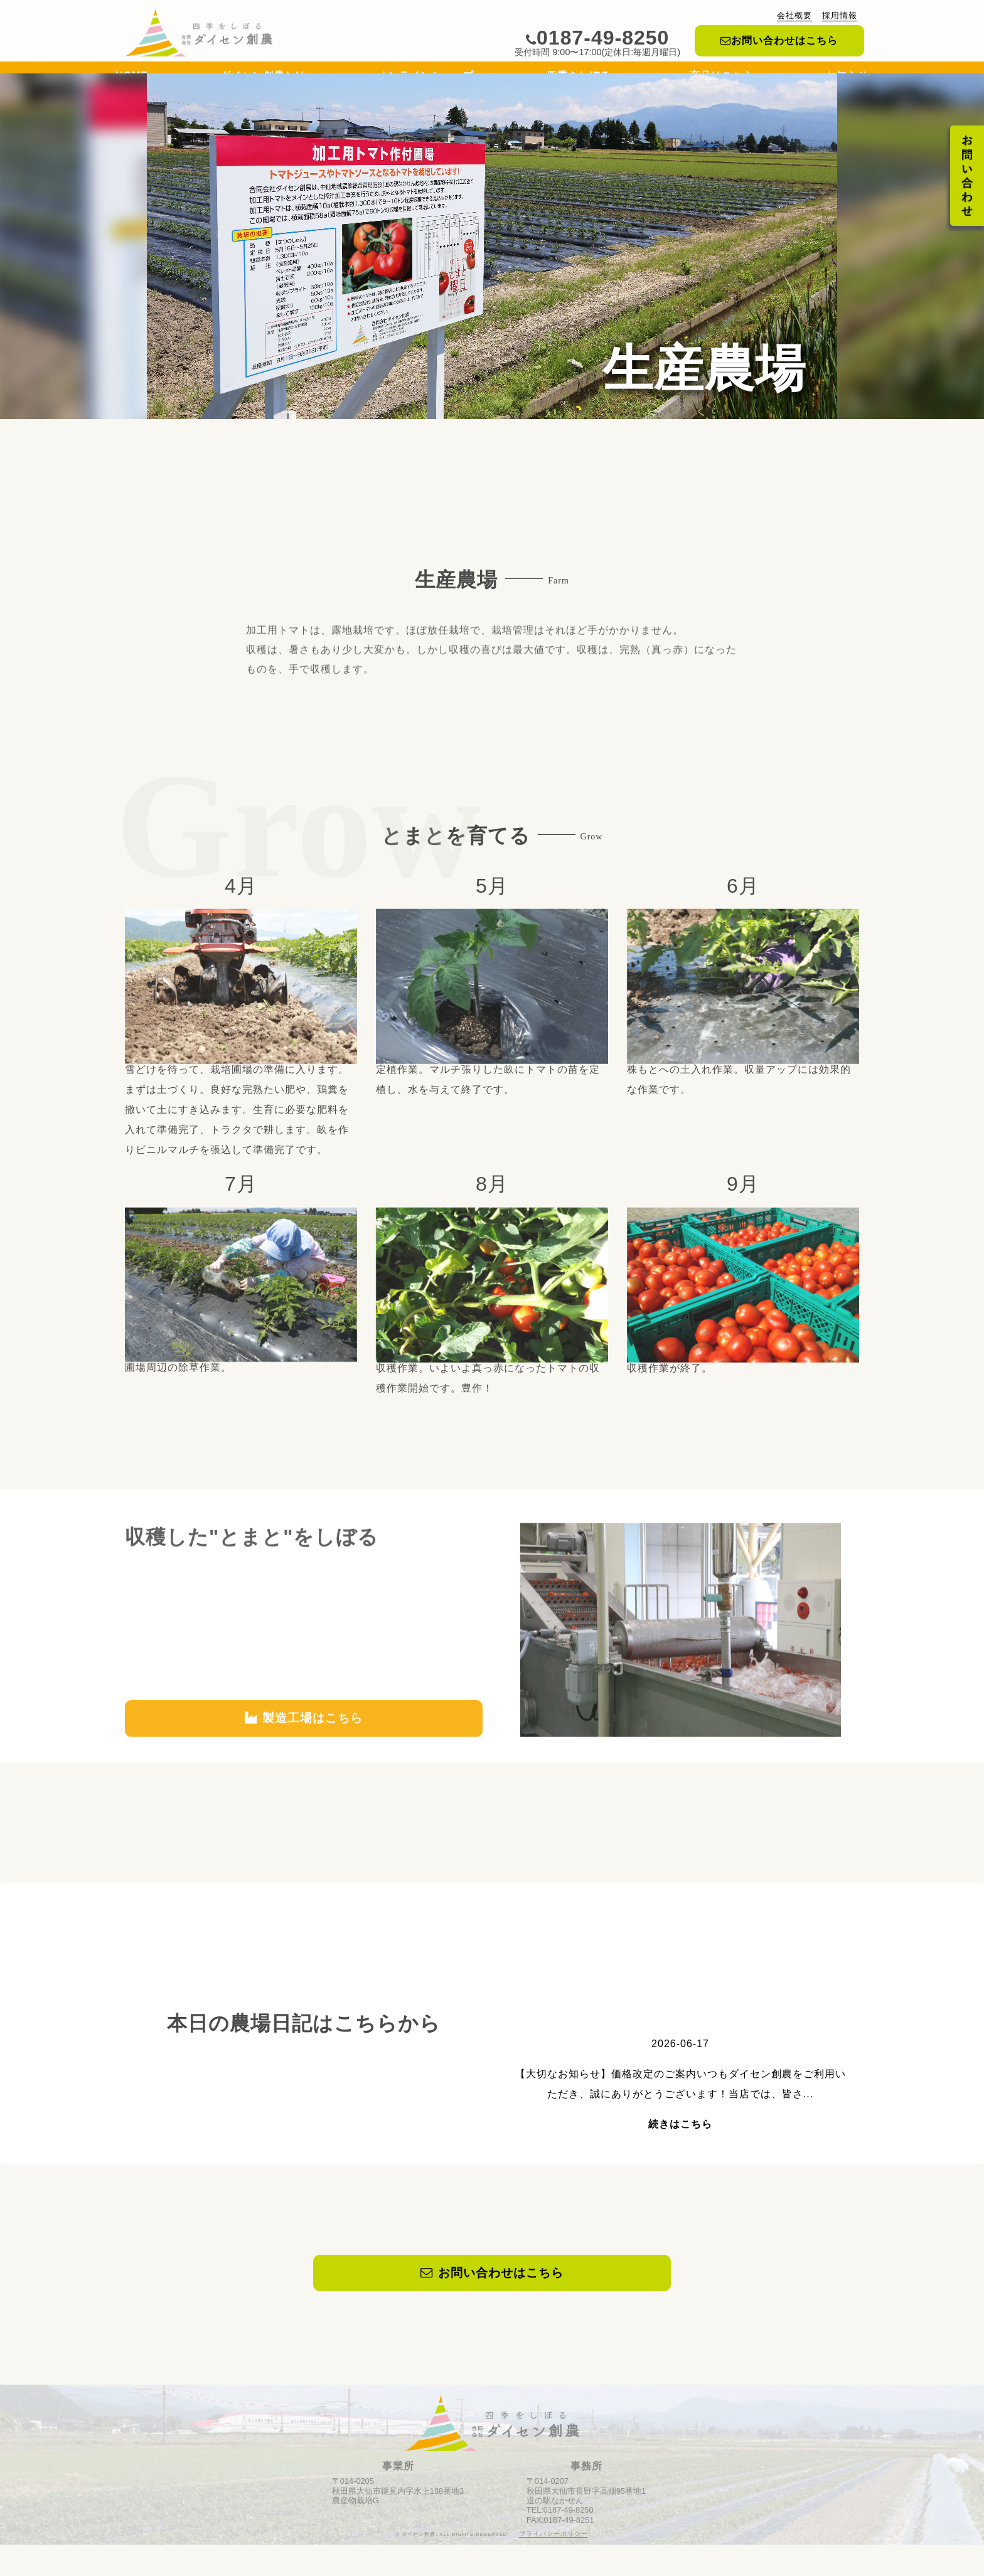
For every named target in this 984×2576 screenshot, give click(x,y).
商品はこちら (722, 78)
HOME (131, 78)
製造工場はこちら (304, 1764)
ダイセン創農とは (263, 78)
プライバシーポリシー (553, 2565)
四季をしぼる (582, 78)
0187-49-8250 (597, 37)
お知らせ (847, 78)
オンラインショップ (426, 78)
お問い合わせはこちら (779, 40)
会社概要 (794, 15)
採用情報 (839, 15)
